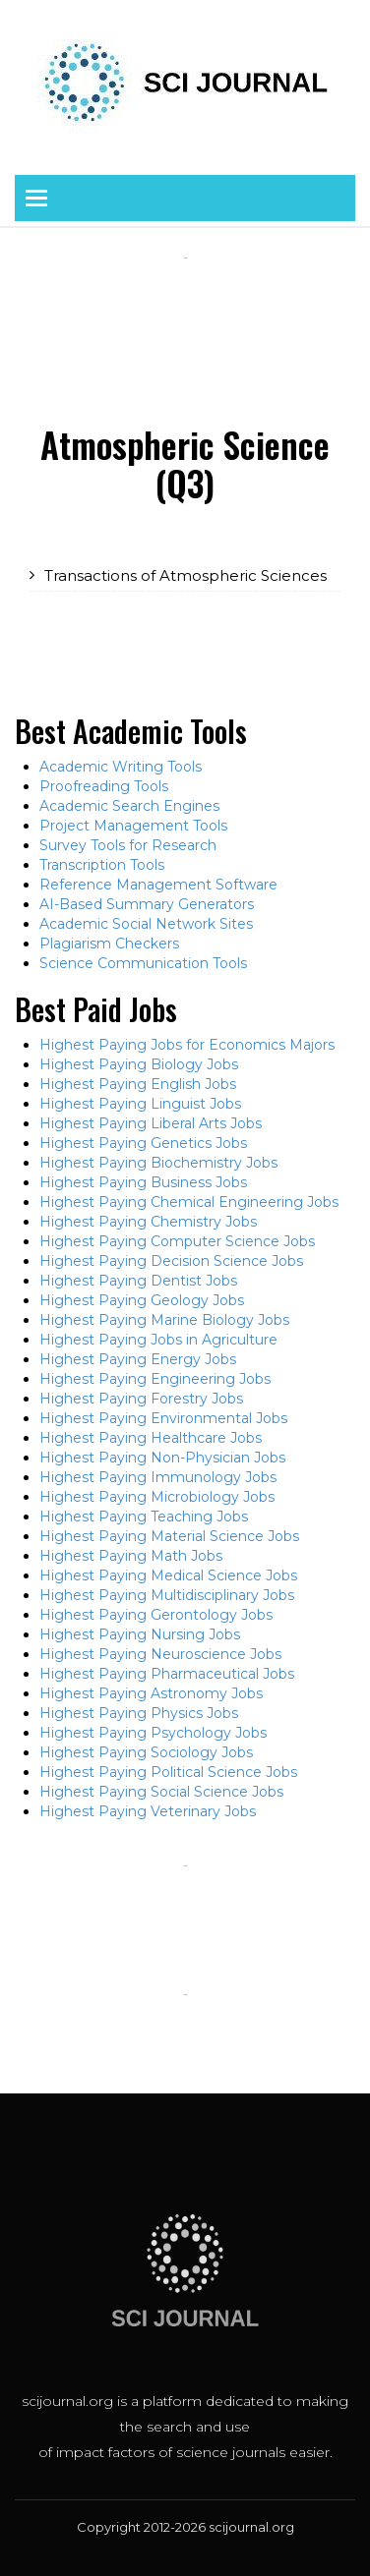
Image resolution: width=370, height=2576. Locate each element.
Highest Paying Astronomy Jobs (151, 1693)
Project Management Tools (133, 825)
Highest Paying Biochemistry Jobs (158, 1163)
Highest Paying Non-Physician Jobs (162, 1457)
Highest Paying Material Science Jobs (169, 1536)
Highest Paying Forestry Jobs (141, 1398)
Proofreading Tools (103, 786)
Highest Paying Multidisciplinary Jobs (166, 1595)
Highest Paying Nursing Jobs (139, 1634)
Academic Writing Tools (120, 766)
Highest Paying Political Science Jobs (168, 1772)
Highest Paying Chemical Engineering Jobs (189, 1202)
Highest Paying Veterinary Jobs (147, 1811)
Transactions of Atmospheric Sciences (185, 575)
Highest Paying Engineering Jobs (155, 1379)
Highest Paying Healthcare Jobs (150, 1438)
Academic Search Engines (129, 806)
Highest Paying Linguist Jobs (140, 1104)
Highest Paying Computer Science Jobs (177, 1241)
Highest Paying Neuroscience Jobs (160, 1654)
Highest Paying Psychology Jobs (153, 1733)
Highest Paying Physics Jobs (138, 1713)
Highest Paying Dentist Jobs (138, 1280)
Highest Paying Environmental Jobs (163, 1418)
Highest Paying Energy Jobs (137, 1359)
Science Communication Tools (143, 963)
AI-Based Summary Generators (146, 904)
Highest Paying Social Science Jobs (161, 1792)
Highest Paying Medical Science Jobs (168, 1575)
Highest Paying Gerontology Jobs (156, 1615)
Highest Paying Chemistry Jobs (148, 1222)
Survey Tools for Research (127, 845)
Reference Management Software (158, 884)
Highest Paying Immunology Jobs (158, 1477)
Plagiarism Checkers (109, 943)
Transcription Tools (101, 865)
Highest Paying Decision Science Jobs (171, 1261)
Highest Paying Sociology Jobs (146, 1752)
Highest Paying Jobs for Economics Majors (187, 1045)
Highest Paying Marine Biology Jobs (164, 1320)
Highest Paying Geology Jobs (141, 1300)
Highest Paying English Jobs (137, 1084)
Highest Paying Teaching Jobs (143, 1516)
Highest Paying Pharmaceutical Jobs (166, 1674)
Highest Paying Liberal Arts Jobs (150, 1123)
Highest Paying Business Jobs (143, 1182)
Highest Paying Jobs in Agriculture (158, 1339)
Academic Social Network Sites (146, 924)
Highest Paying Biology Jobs (138, 1064)
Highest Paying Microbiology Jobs (157, 1497)
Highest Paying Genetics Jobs (143, 1143)
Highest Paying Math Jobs (130, 1556)
